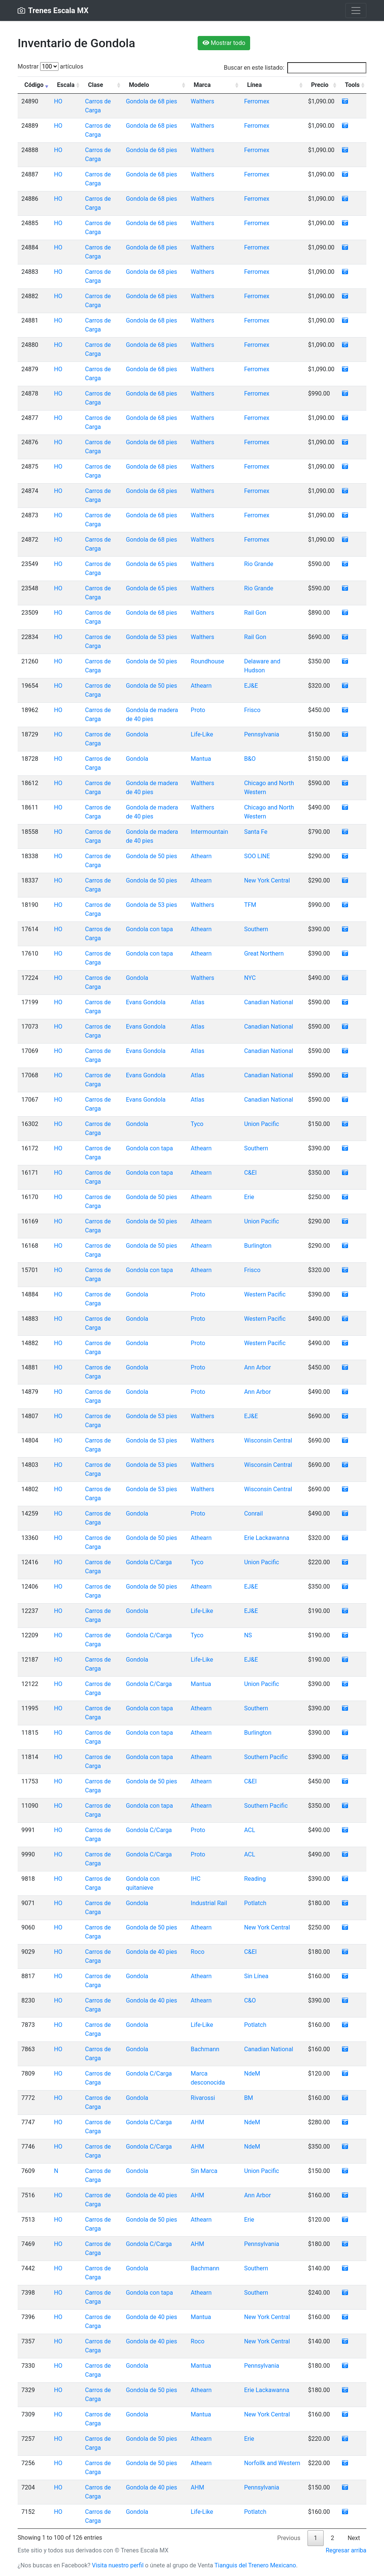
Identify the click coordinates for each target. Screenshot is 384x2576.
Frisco (252, 710)
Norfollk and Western (272, 2463)
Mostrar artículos (50, 66)
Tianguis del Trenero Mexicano (255, 2565)
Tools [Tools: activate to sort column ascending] (352, 84)
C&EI (250, 1172)
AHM (197, 2122)
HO (58, 101)
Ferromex (256, 101)
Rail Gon (255, 612)
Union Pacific (261, 1123)
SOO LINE (257, 856)
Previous (288, 2538)
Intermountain (209, 831)
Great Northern (264, 953)
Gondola (137, 734)
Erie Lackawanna (266, 1537)
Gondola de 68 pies (151, 101)
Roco (197, 1951)
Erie (249, 1197)
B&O (250, 758)
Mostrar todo (223, 42)
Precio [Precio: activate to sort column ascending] (319, 84)
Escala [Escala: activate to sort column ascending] (66, 84)
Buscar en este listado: (295, 67)
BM (248, 2097)
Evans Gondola (146, 1002)
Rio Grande (258, 563)
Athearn (201, 685)
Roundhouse (207, 661)
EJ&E (251, 685)
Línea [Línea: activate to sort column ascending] (254, 84)
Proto (198, 710)
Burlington (258, 1245)
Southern (256, 929)
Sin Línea (256, 1976)
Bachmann (205, 2049)
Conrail (253, 1513)
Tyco (197, 1123)
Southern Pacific (266, 1757)
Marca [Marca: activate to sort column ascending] (202, 84)
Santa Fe (255, 831)
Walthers (202, 101)
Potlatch (255, 1903)
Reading (255, 1878)
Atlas (197, 1002)
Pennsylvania (261, 734)
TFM (250, 904)
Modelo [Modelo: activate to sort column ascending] (139, 84)
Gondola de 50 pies (151, 661)
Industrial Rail (209, 1903)
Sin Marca (204, 2170)
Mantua (201, 758)
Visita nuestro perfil (118, 2565)
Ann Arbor (257, 1367)
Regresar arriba (346, 2550)
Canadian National (268, 1002)
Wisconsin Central (268, 1440)
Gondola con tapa (149, 929)
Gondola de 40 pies (151, 1951)
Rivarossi (203, 2097)
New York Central (267, 880)
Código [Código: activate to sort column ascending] (34, 84)
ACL (249, 1830)
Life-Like (202, 734)
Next (354, 2538)
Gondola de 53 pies (151, 637)
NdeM (252, 2073)
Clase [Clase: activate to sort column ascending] (95, 84)
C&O (250, 2000)
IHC (196, 1878)
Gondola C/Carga (149, 1562)
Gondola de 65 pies (151, 563)
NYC (250, 977)
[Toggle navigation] (355, 10)
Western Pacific (265, 1294)
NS (248, 1635)
